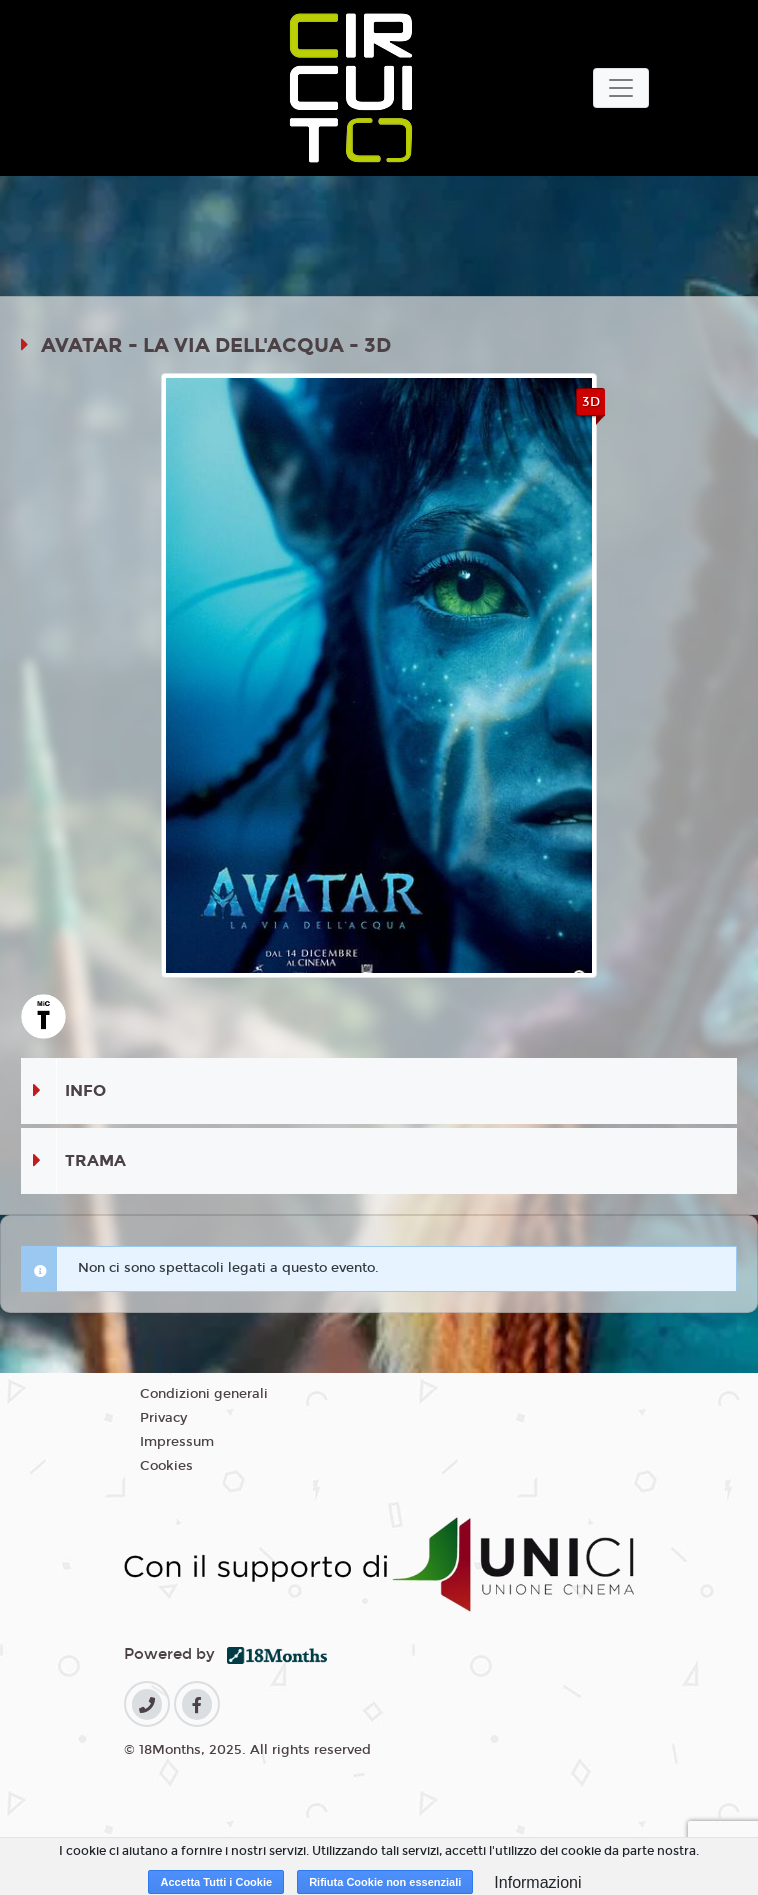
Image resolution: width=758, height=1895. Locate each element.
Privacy (163, 1418)
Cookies (166, 1466)
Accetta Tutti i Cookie (216, 1882)
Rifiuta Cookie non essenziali (385, 1882)
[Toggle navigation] (621, 88)
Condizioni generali (204, 1394)
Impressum (177, 1442)
